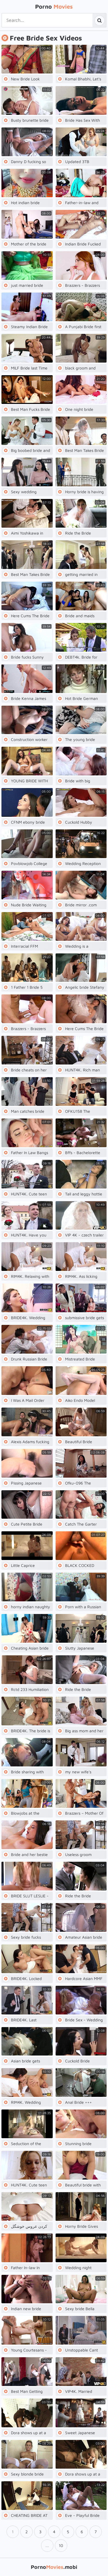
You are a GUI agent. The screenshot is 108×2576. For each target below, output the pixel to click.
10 (61, 2545)
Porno (54, 6)
